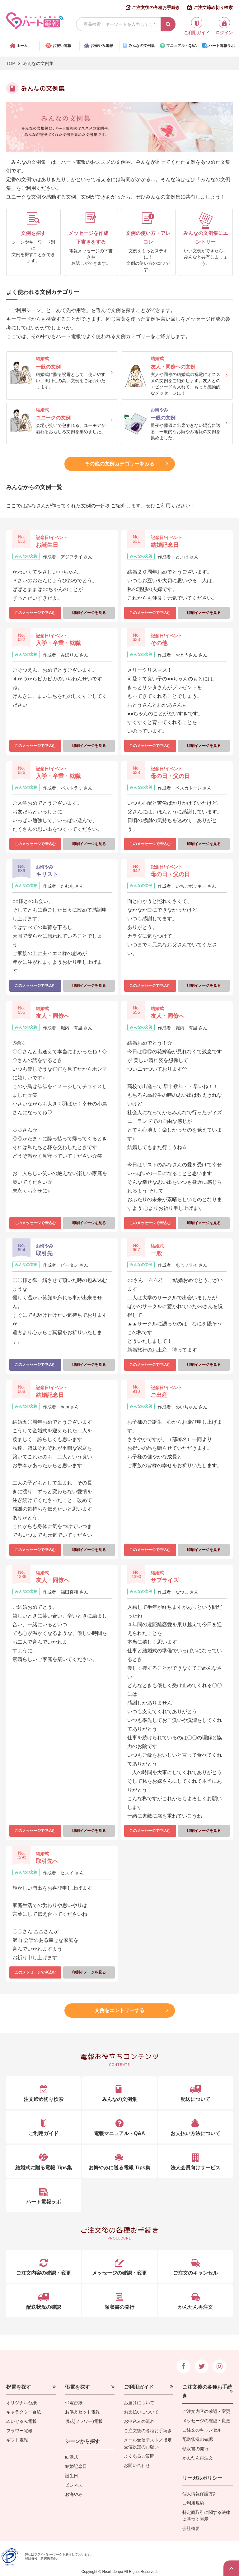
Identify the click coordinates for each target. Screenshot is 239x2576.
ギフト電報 (17, 2439)
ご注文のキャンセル (202, 2429)
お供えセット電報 (82, 2411)
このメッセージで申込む (35, 613)
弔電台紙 (73, 2402)
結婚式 (71, 2457)
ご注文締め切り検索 (213, 7)
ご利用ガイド (139, 2387)
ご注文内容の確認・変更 (206, 2411)
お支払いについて (141, 2411)
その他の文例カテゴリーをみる (119, 463)
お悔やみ (73, 2494)
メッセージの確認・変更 (206, 2420)
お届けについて (139, 2402)
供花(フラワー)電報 (84, 2421)
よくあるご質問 (139, 2456)
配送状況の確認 (197, 2439)
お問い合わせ (137, 2465)
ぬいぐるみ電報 (21, 2421)
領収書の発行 (195, 2448)
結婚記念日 (76, 2466)
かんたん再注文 (197, 2457)
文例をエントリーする (119, 2010)
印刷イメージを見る (89, 613)
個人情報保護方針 (199, 2493)
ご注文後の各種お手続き (156, 7)
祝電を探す (18, 2387)
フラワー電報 (19, 2430)
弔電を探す (77, 2387)
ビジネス (73, 2484)
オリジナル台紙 (21, 2402)
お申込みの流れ (139, 2421)
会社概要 (191, 2528)
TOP (10, 63)
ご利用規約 (193, 2503)
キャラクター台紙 (23, 2411)
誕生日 (71, 2475)
